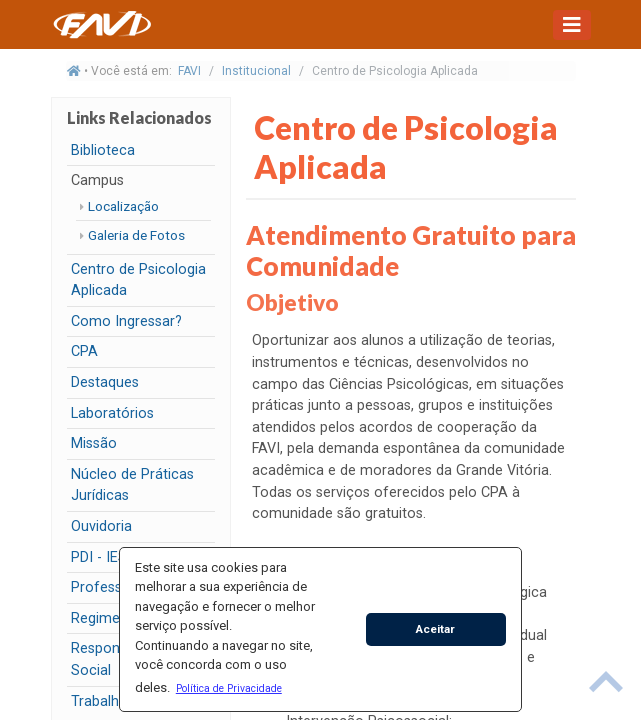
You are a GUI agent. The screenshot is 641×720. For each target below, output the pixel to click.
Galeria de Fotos (136, 235)
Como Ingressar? (126, 321)
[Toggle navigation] (572, 25)
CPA (84, 351)
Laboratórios (112, 413)
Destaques (105, 382)
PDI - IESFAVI (113, 557)
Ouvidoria (101, 526)
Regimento (106, 618)
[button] (228, 688)
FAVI (189, 71)
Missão (94, 443)
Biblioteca (103, 150)
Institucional (256, 71)
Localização (123, 206)
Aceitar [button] (435, 629)
